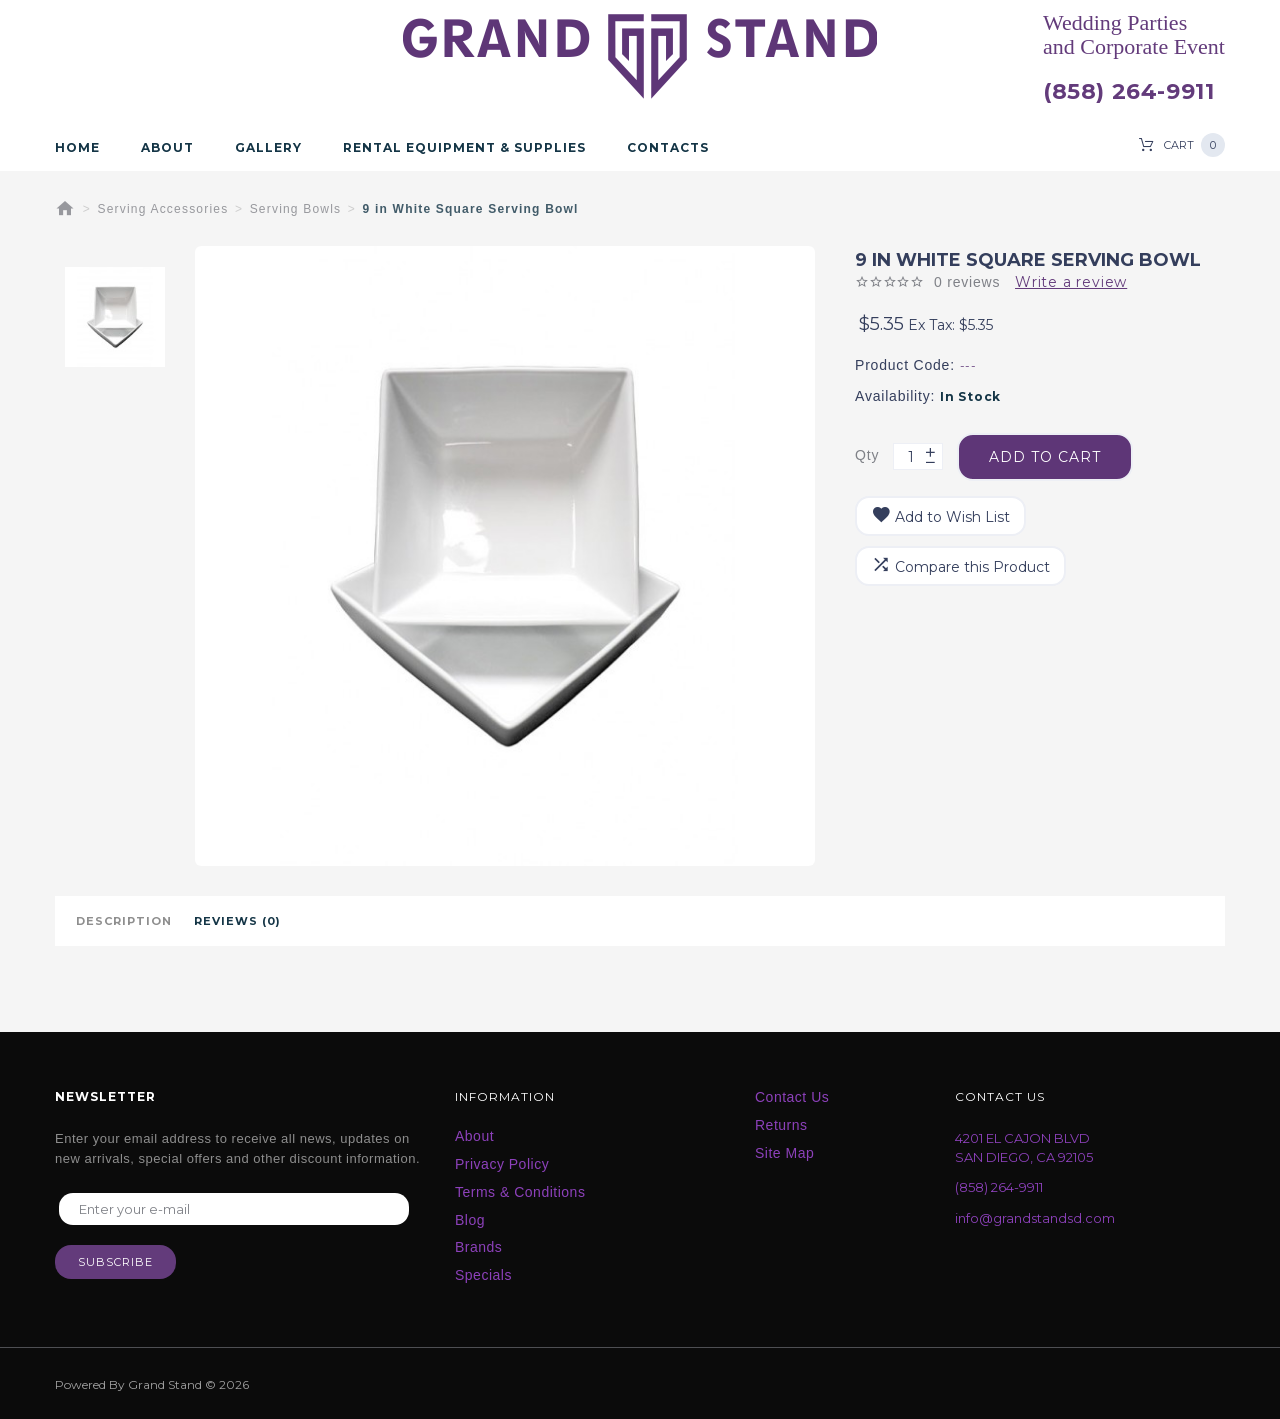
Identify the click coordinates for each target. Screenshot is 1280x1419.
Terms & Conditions (520, 1192)
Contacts (668, 148)
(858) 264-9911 (1128, 92)
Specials (483, 1275)
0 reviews (967, 282)
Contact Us (792, 1097)
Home (77, 148)
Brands (478, 1247)
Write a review (1071, 282)
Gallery (268, 148)
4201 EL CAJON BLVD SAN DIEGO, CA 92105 (1024, 1147)
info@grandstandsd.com (1035, 1218)
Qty (867, 455)
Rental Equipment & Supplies (464, 148)
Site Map (784, 1153)
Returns (781, 1125)
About (167, 148)
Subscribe (115, 1262)
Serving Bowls (296, 209)
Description (124, 921)
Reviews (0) (237, 921)
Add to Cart (1045, 456)
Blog (470, 1220)
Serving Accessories (163, 209)
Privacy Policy (502, 1164)
